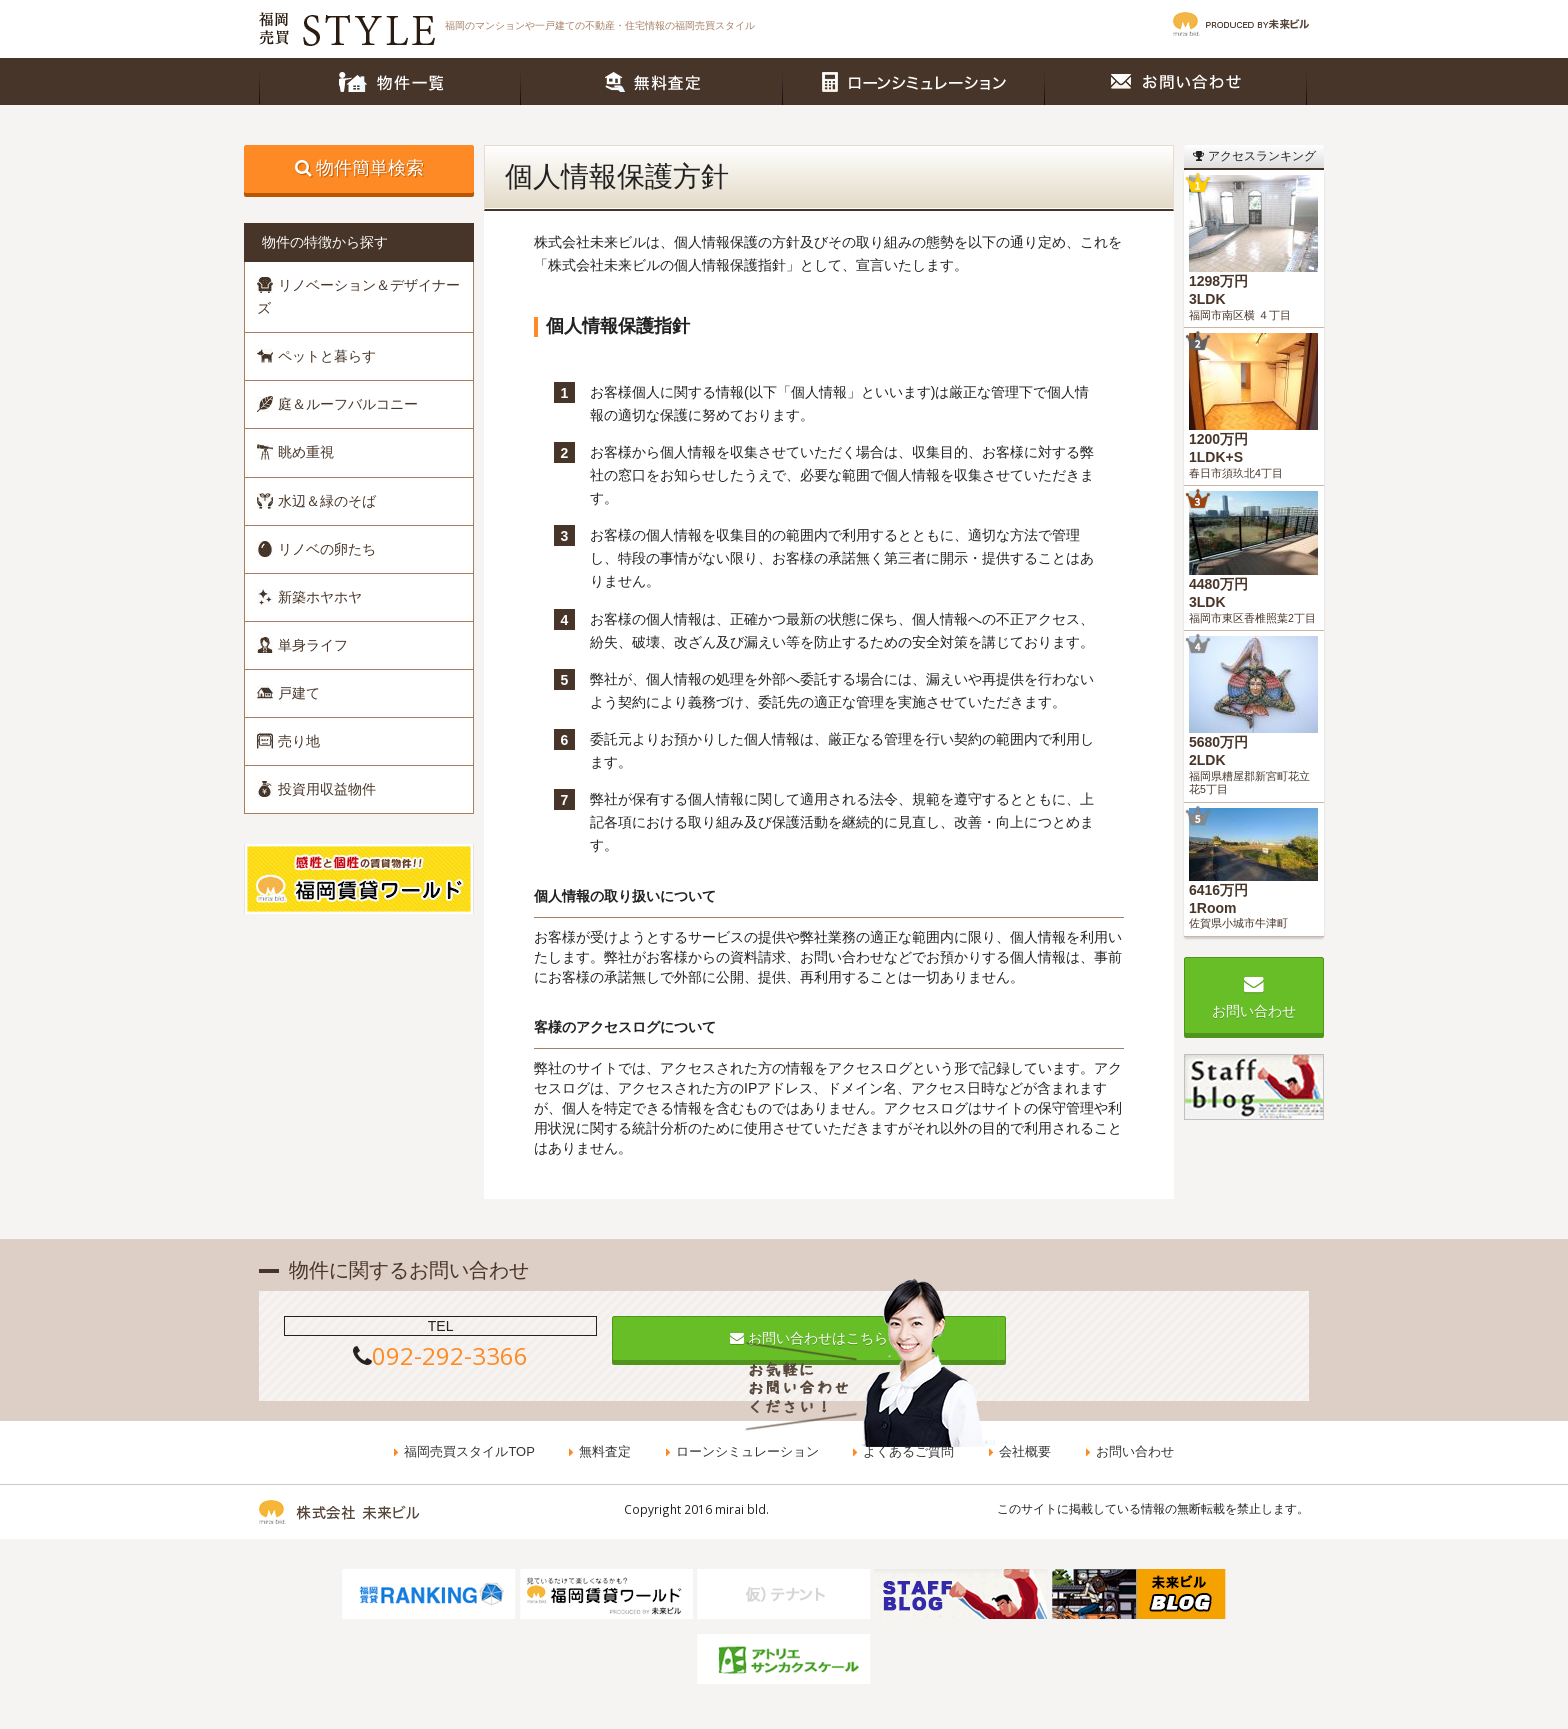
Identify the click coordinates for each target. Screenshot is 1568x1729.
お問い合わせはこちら (784, 1338)
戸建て (288, 693)
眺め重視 (295, 452)
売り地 (288, 741)
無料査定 (652, 81)
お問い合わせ (1176, 81)
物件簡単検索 (370, 168)
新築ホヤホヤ (309, 597)
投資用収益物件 (316, 789)
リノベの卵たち (316, 549)
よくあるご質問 (908, 1452)
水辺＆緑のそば (316, 501)
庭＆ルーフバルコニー (337, 404)
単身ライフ (302, 645)
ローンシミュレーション (914, 81)
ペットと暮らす (316, 356)
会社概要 (1024, 1452)
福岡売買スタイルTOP (471, 1452)
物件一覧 (390, 81)
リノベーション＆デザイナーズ (358, 296)
